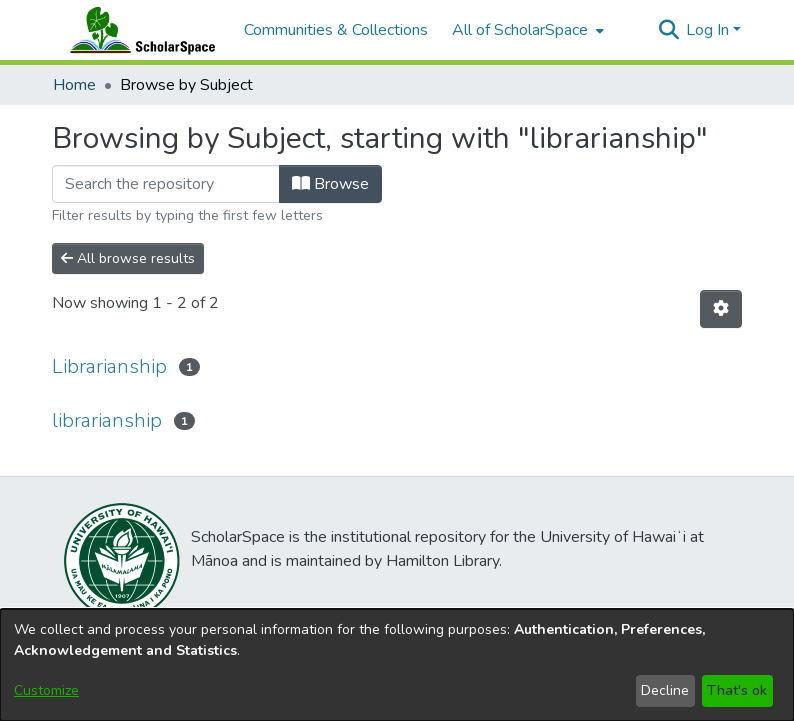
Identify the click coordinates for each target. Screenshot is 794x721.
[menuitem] (526, 30)
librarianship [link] (107, 420)
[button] (668, 30)
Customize (46, 690)
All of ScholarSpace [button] (520, 30)
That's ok (737, 690)
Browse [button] (330, 184)
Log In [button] (709, 30)
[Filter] (166, 184)
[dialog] (397, 665)
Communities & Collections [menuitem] (336, 30)
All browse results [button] (128, 258)
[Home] (138, 30)
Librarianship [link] (109, 366)
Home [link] (74, 85)
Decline (665, 690)
